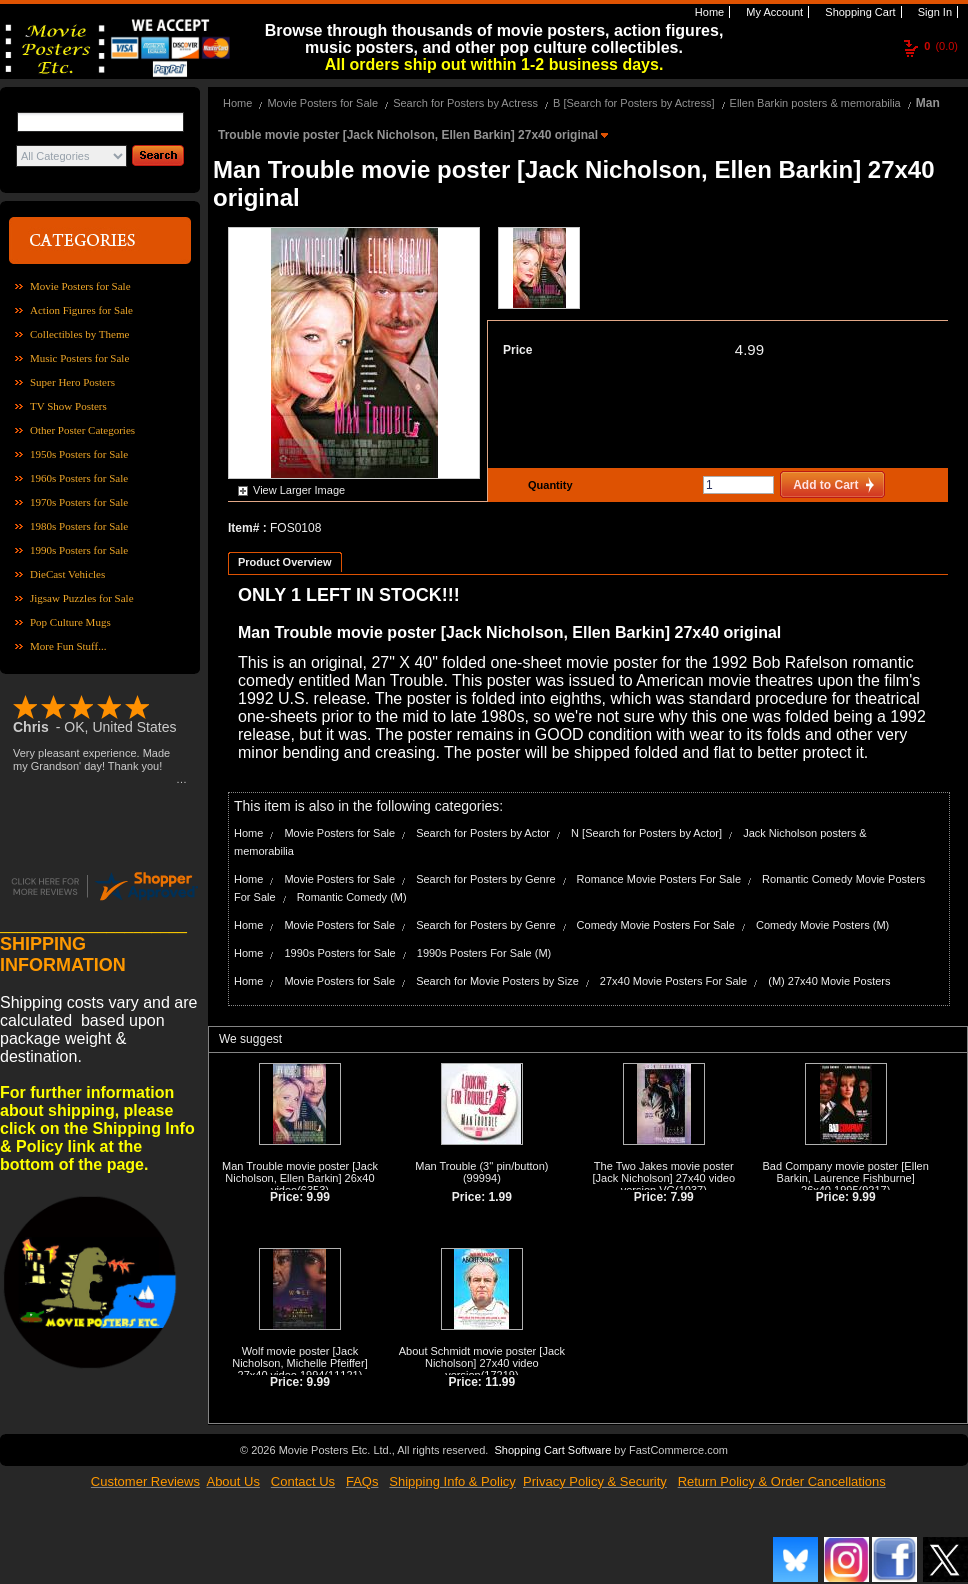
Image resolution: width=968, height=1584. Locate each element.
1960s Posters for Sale (79, 478)
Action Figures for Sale (81, 310)
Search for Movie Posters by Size (497, 981)
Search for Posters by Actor (483, 833)
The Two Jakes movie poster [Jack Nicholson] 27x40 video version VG (664, 1178)
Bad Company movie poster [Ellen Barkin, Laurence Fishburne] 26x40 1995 (846, 1178)
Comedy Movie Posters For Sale (656, 925)
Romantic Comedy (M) (352, 897)
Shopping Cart (858, 12)
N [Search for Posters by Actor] (646, 833)
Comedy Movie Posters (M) (822, 925)
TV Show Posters (68, 406)
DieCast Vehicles (67, 574)
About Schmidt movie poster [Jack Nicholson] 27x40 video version (482, 1363)
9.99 (318, 1197)
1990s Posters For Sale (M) (484, 953)
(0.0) (941, 46)
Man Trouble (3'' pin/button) (481, 1166)
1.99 (500, 1197)
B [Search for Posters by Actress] (633, 103)
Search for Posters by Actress (465, 103)
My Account (773, 12)
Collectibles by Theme (79, 334)
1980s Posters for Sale (79, 526)
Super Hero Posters (72, 382)
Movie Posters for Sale (80, 286)
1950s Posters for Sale (79, 454)
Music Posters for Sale (79, 358)
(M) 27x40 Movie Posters (829, 981)
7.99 (681, 1197)
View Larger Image (299, 490)
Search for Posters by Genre (485, 879)
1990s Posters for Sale (79, 550)
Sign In (933, 12)
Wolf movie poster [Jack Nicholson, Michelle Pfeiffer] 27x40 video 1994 (300, 1363)
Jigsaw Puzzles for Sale (82, 598)
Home (708, 12)
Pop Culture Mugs (70, 622)
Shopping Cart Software (552, 1450)
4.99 (749, 349)
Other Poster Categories (82, 430)
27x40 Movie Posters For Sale (673, 981)
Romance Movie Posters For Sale (659, 879)
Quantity (548, 485)
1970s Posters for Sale (79, 502)
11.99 (500, 1382)
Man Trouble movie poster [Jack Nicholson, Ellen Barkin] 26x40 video (300, 1178)
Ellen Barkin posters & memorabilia (815, 103)
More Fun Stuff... (68, 646)
